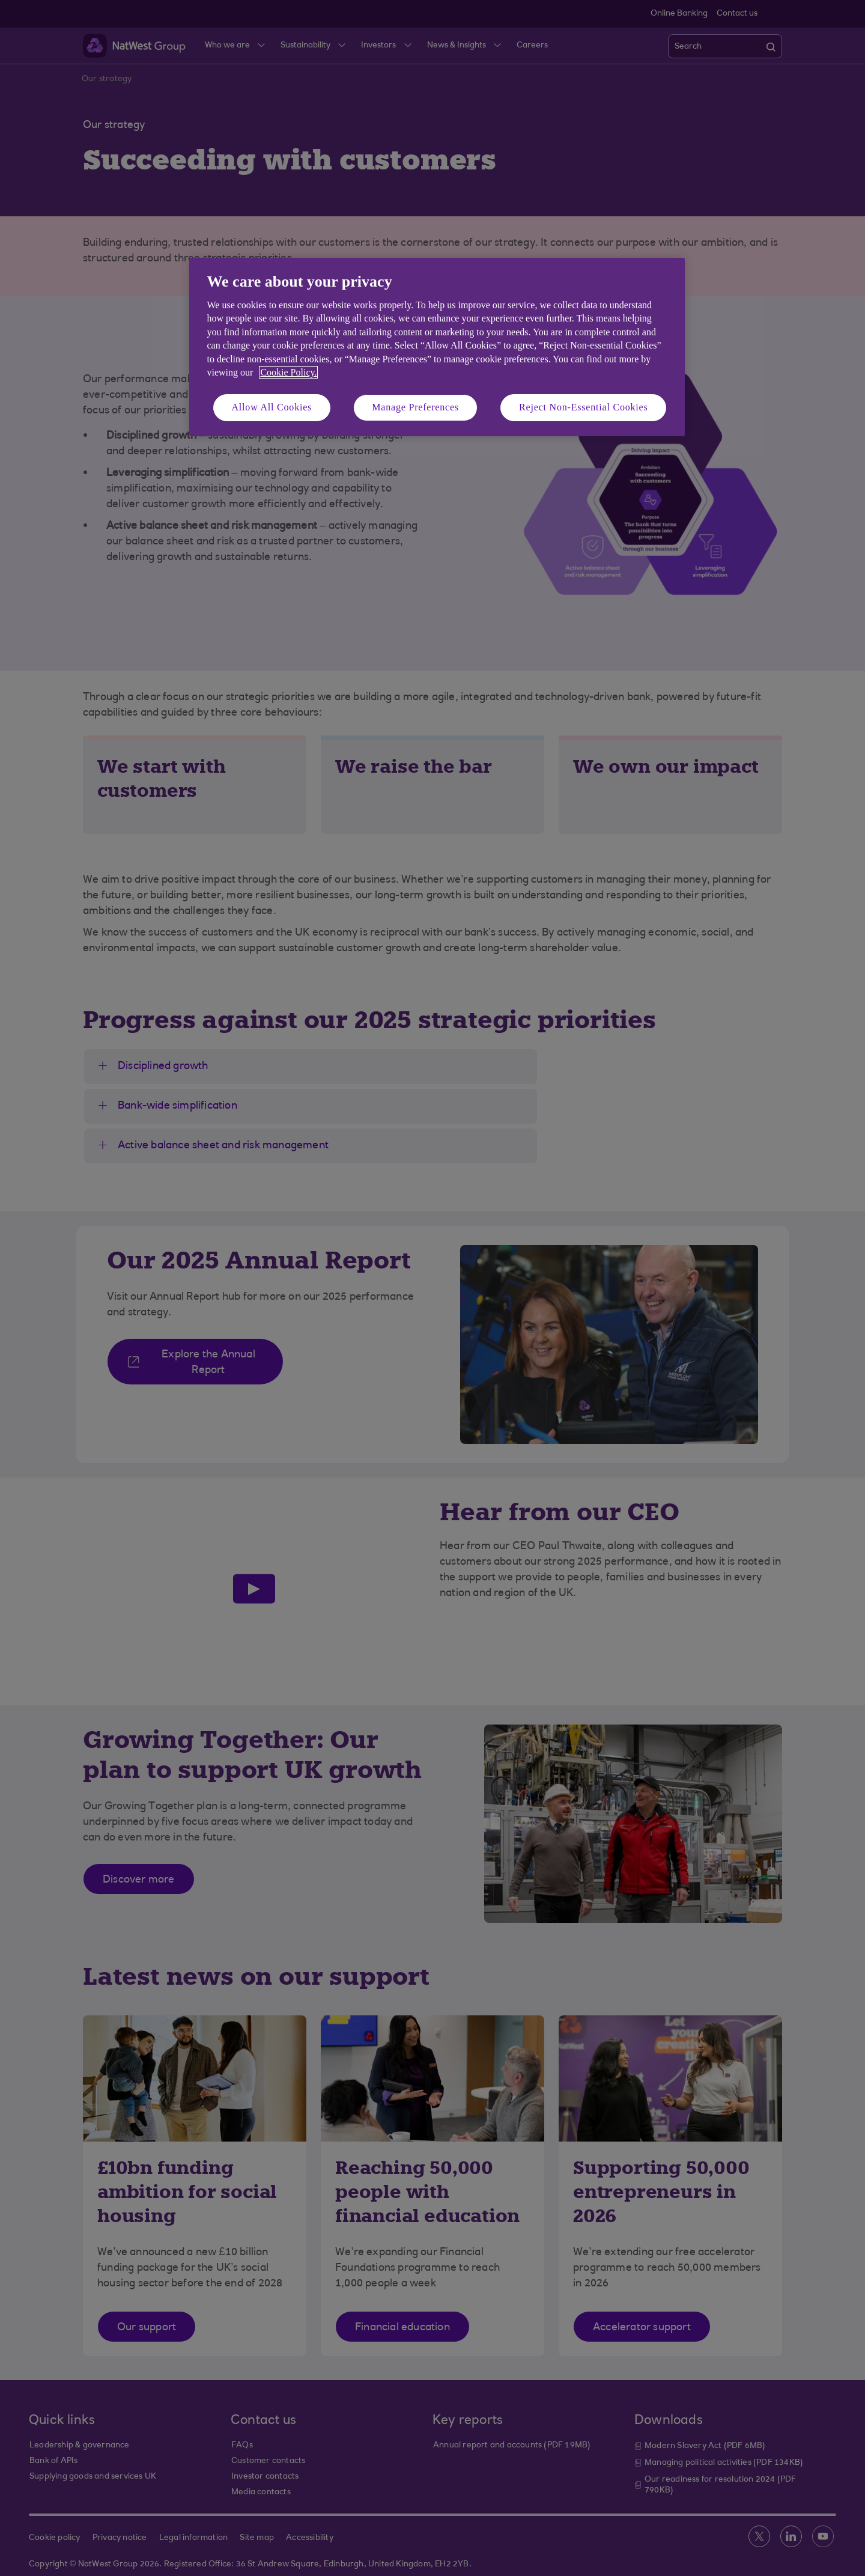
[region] (437, 347)
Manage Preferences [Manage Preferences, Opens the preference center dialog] (415, 407)
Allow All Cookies (272, 407)
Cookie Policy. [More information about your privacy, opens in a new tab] (288, 372)
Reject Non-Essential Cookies (583, 407)
